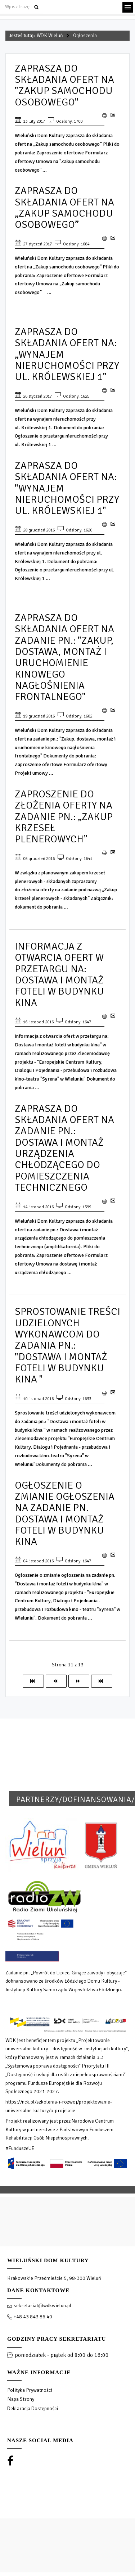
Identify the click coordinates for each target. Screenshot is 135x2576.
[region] (67, 2379)
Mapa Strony (20, 2399)
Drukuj (104, 115)
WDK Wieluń (50, 35)
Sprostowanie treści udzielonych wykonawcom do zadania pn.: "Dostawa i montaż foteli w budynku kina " (67, 1345)
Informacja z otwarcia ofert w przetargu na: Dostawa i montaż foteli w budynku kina (59, 974)
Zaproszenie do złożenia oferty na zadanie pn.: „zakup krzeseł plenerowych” (64, 816)
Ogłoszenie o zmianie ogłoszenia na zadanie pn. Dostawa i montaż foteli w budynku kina (64, 1513)
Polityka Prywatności (29, 2390)
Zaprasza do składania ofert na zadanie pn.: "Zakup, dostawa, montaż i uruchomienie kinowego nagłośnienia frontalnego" (64, 657)
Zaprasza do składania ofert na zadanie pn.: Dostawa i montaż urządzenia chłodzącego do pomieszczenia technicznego (64, 1148)
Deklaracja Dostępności (32, 2408)
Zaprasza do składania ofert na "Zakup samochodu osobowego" (64, 85)
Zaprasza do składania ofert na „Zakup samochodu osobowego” (64, 207)
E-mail (112, 117)
